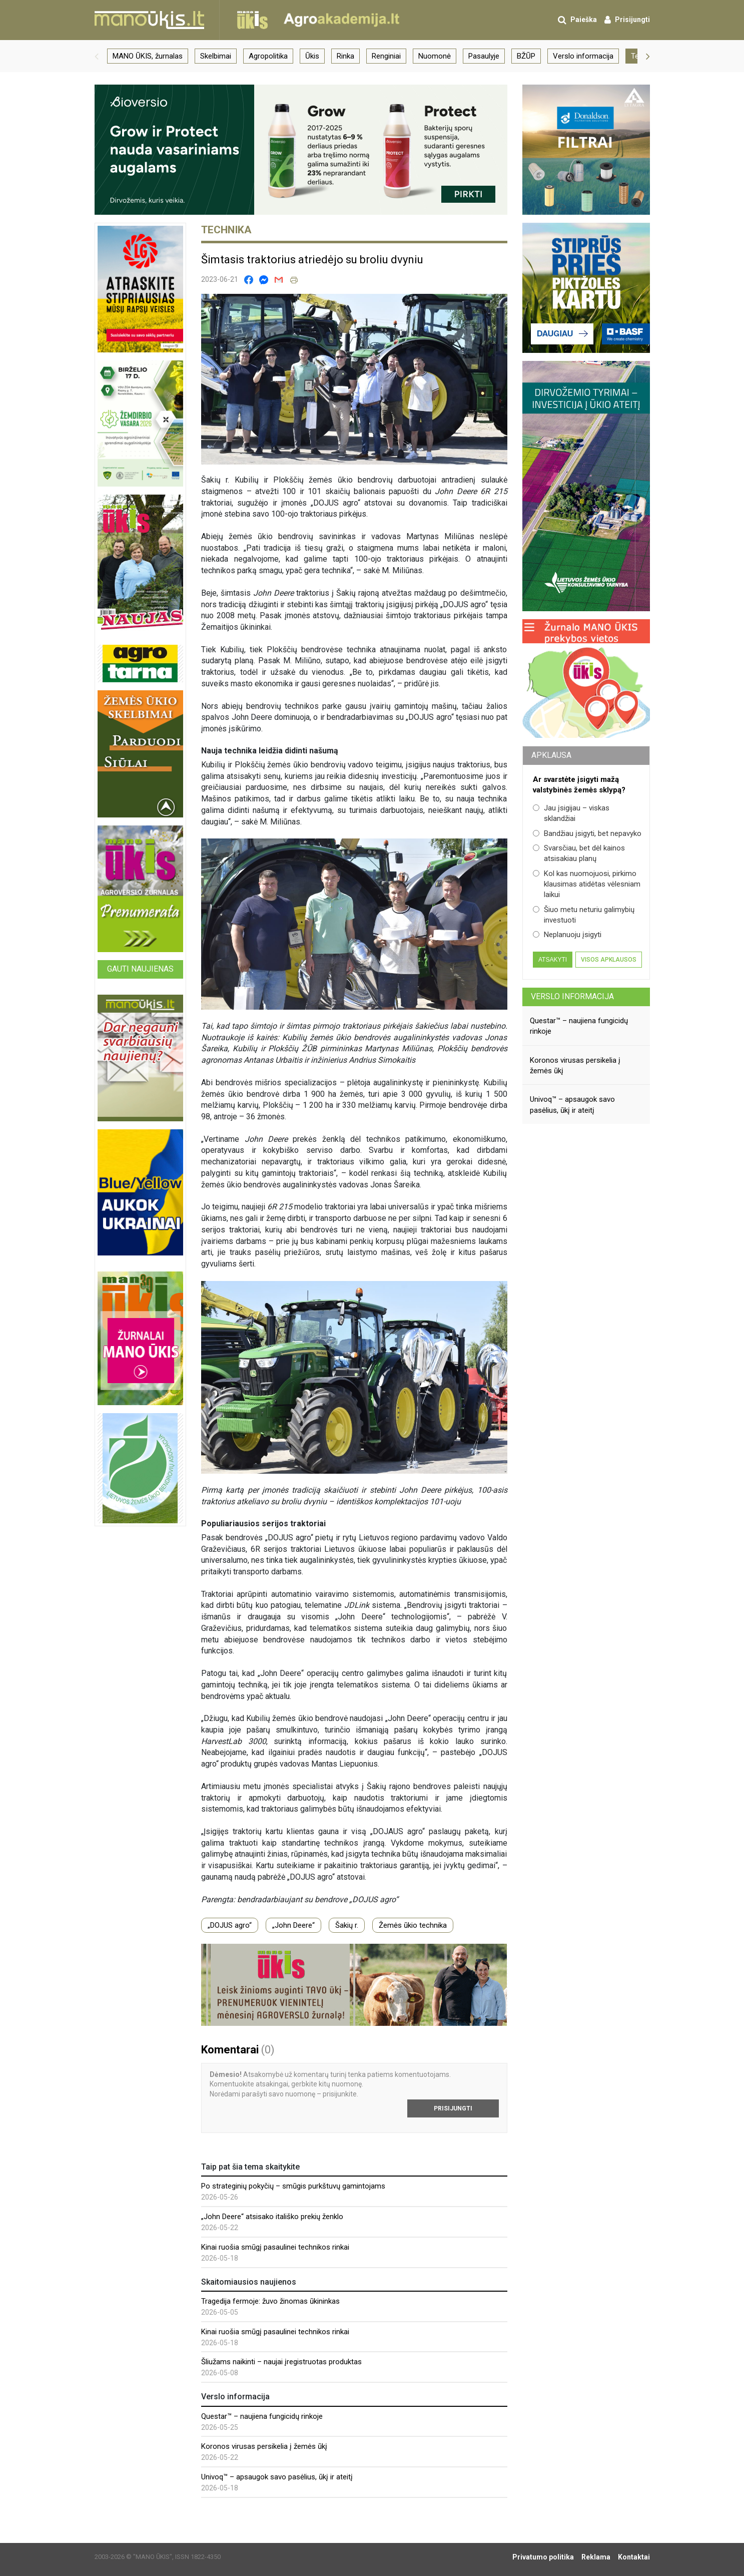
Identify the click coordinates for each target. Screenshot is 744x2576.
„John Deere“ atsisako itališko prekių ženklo (272, 2216)
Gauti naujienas (140, 969)
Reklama (595, 2557)
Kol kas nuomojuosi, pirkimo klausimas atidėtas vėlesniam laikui (586, 884)
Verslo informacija (572, 996)
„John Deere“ (293, 1925)
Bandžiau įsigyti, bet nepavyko (587, 833)
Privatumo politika (543, 2557)
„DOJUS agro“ (230, 1925)
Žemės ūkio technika (413, 1925)
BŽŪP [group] (526, 56)
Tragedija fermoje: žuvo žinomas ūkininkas (270, 2301)
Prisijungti (453, 2108)
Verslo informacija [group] (583, 56)
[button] (97, 56)
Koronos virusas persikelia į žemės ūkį (264, 2446)
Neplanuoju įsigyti (567, 934)
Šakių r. (346, 1925)
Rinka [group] (345, 56)
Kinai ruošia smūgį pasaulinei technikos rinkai (275, 2247)
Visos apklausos (608, 959)
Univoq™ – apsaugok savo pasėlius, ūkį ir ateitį (277, 2476)
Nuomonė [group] (434, 56)
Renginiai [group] (386, 56)
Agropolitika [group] (268, 56)
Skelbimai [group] (215, 56)
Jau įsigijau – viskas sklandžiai (571, 813)
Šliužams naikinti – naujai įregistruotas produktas (281, 2361)
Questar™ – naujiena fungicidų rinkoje (262, 2416)
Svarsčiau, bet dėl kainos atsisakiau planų (579, 853)
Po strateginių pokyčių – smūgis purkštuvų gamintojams (293, 2186)
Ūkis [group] (312, 56)
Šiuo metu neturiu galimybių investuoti (583, 915)
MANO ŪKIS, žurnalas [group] (148, 56)
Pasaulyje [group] (483, 56)
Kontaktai (634, 2557)
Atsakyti (552, 959)
